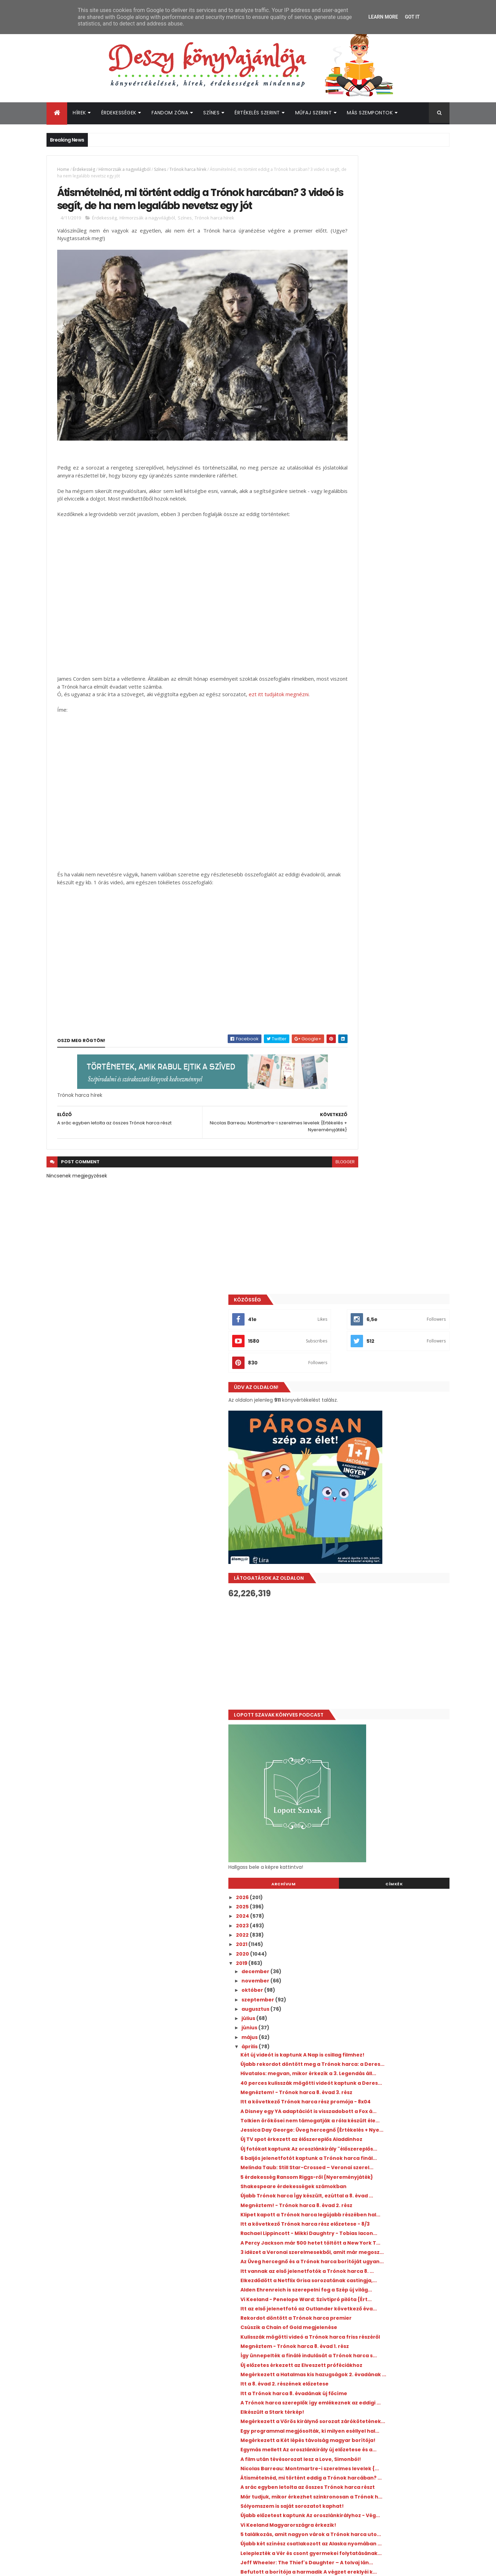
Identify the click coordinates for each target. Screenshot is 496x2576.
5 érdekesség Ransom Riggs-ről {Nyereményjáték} (378, 1110)
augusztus (352, 870)
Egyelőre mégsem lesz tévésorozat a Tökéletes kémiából (385, 1721)
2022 (339, 796)
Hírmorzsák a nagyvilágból (125, 169)
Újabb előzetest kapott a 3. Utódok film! (389, 1748)
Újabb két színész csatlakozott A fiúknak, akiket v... (390, 1776)
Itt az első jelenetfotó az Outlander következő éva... (383, 1311)
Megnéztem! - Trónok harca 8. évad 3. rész (392, 976)
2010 (338, 2128)
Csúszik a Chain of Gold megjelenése (385, 1333)
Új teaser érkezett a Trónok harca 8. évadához (384, 1891)
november (352, 841)
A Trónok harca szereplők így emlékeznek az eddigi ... (392, 1434)
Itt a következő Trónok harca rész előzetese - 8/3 (381, 1175)
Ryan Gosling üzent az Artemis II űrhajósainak (392, 2323)
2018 (338, 2052)
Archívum (356, 745)
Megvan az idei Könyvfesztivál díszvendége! (390, 2295)
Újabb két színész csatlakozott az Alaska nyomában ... (390, 1645)
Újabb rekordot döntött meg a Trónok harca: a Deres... (387, 934)
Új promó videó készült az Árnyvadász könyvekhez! (386, 1736)
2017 (338, 2062)
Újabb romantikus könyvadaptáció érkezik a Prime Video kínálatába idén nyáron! (399, 2382)
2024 (339, 777)
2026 (339, 758)
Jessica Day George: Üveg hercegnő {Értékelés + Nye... (384, 1034)
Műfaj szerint (313, 112)
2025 (339, 767)
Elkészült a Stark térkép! (368, 1446)
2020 (339, 815)
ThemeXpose (85, 2566)
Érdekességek (118, 112)
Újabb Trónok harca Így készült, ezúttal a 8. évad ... (390, 1135)
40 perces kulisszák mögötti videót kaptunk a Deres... (383, 964)
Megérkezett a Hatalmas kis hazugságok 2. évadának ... (390, 1400)
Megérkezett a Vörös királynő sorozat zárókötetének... (386, 1459)
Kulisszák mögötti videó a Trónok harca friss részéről (389, 1345)
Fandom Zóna (170, 112)
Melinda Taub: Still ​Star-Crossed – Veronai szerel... (392, 1095)
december (352, 832)
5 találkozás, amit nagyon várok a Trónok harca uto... (391, 1630)
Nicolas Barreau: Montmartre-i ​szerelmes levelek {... (392, 1535)
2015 (338, 2081)
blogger (298, 1159)
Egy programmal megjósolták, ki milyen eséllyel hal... (389, 1474)
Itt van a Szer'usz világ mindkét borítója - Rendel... (391, 1922)
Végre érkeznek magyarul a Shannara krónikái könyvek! (387, 1821)
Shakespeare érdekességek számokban (390, 1123)
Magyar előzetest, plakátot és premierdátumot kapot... (376, 1861)
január (347, 2041)
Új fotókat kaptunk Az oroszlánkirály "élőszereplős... (385, 1065)
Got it (412, 17)
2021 (338, 805)
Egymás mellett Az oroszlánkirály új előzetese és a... (383, 1504)
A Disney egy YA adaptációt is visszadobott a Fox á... (375, 1004)
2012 (338, 2109)
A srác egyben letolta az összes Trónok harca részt (388, 1565)
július (345, 879)
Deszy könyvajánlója (355, 2422)
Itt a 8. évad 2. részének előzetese (381, 1413)
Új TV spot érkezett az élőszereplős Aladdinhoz (382, 1049)
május (346, 898)
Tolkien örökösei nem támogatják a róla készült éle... (390, 1019)
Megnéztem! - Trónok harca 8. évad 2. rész (392, 1147)
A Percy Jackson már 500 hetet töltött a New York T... (389, 1205)
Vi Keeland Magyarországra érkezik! (384, 1617)
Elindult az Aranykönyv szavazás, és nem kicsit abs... (390, 1806)
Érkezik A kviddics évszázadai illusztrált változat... (388, 1967)
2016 (338, 2071)
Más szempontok (370, 112)
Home (63, 169)
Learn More (383, 17)
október (349, 851)
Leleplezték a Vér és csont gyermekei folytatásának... (385, 1660)
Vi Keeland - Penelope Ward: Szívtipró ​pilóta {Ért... (387, 1296)
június (346, 889)
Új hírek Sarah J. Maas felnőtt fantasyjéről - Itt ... (392, 1846)
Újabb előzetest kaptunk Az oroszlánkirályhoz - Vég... (373, 1605)
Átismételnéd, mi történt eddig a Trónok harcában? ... (390, 1550)
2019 (338, 824)
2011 (337, 2118)
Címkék (418, 745)
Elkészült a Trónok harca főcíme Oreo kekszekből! (386, 1876)
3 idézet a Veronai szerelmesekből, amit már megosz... (389, 1220)
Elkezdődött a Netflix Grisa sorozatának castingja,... (389, 1266)
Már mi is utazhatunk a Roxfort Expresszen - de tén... (392, 1706)
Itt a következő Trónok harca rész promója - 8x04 (393, 989)
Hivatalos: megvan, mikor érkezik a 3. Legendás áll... (385, 949)
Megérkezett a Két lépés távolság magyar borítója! (392, 1489)
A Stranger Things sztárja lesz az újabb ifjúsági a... (387, 1998)
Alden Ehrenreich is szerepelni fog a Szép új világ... (390, 1281)
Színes (211, 112)
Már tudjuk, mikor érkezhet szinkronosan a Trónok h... (391, 1580)
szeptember (355, 860)
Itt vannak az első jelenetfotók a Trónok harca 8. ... (389, 1251)
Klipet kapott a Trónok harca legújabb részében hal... (387, 1159)
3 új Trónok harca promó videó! (378, 2010)
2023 (339, 786)
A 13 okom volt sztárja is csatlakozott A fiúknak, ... (387, 1952)
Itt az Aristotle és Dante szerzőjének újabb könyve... (392, 1906)
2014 (338, 2090)
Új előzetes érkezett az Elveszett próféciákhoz (379, 1385)
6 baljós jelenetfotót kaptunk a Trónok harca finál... (388, 1080)
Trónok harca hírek (187, 169)
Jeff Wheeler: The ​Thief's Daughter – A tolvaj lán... (388, 1675)
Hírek (79, 112)
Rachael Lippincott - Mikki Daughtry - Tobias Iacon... (385, 1190)
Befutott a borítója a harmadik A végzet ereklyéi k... (389, 1690)
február (349, 2031)
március (349, 2022)
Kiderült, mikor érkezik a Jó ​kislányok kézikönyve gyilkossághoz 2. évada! (398, 2351)
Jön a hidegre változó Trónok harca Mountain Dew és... (384, 1983)
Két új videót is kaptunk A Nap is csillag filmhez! (387, 919)
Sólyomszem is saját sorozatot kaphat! (388, 1593)
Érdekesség (84, 169)
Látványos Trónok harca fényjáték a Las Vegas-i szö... (389, 1937)
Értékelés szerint (257, 112)
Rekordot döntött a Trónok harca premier (392, 1323)
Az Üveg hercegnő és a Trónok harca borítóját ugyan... (385, 1235)
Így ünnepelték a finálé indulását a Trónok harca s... (392, 1370)
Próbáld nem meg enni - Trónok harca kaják (387, 1791)
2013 (338, 2099)
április (346, 907)
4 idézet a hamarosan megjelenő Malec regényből (388, 1760)
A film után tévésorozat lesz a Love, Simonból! (383, 1520)
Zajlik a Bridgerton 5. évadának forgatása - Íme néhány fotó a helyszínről (391, 2271)
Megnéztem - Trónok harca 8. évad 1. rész (391, 1357)
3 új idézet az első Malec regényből (382, 1834)
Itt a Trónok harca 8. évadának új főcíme (390, 1422)
